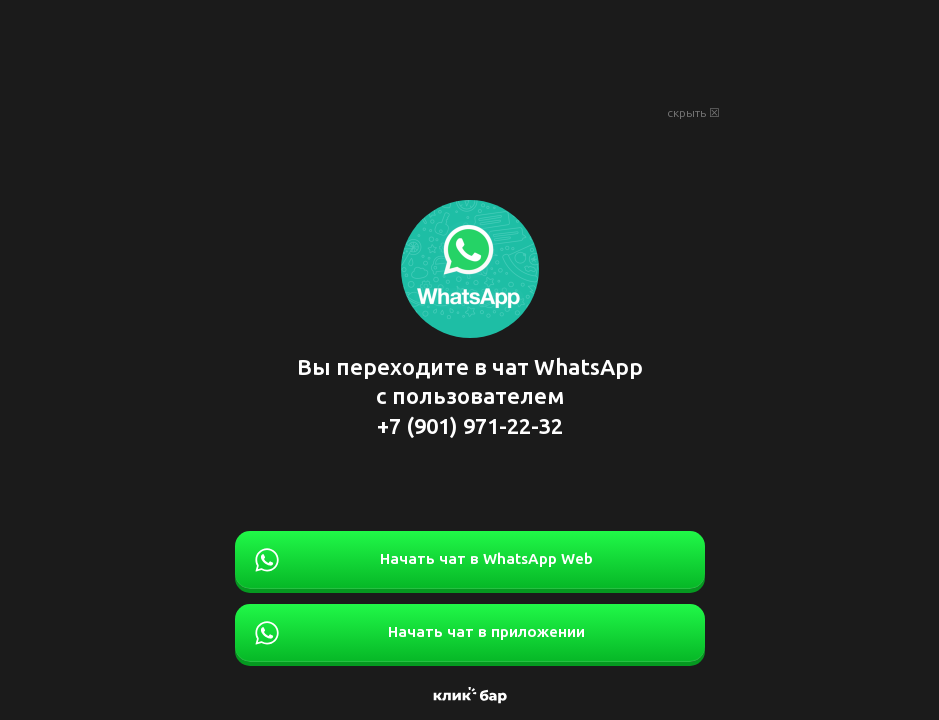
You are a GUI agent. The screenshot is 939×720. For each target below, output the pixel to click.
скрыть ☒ (693, 113)
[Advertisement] (470, 50)
